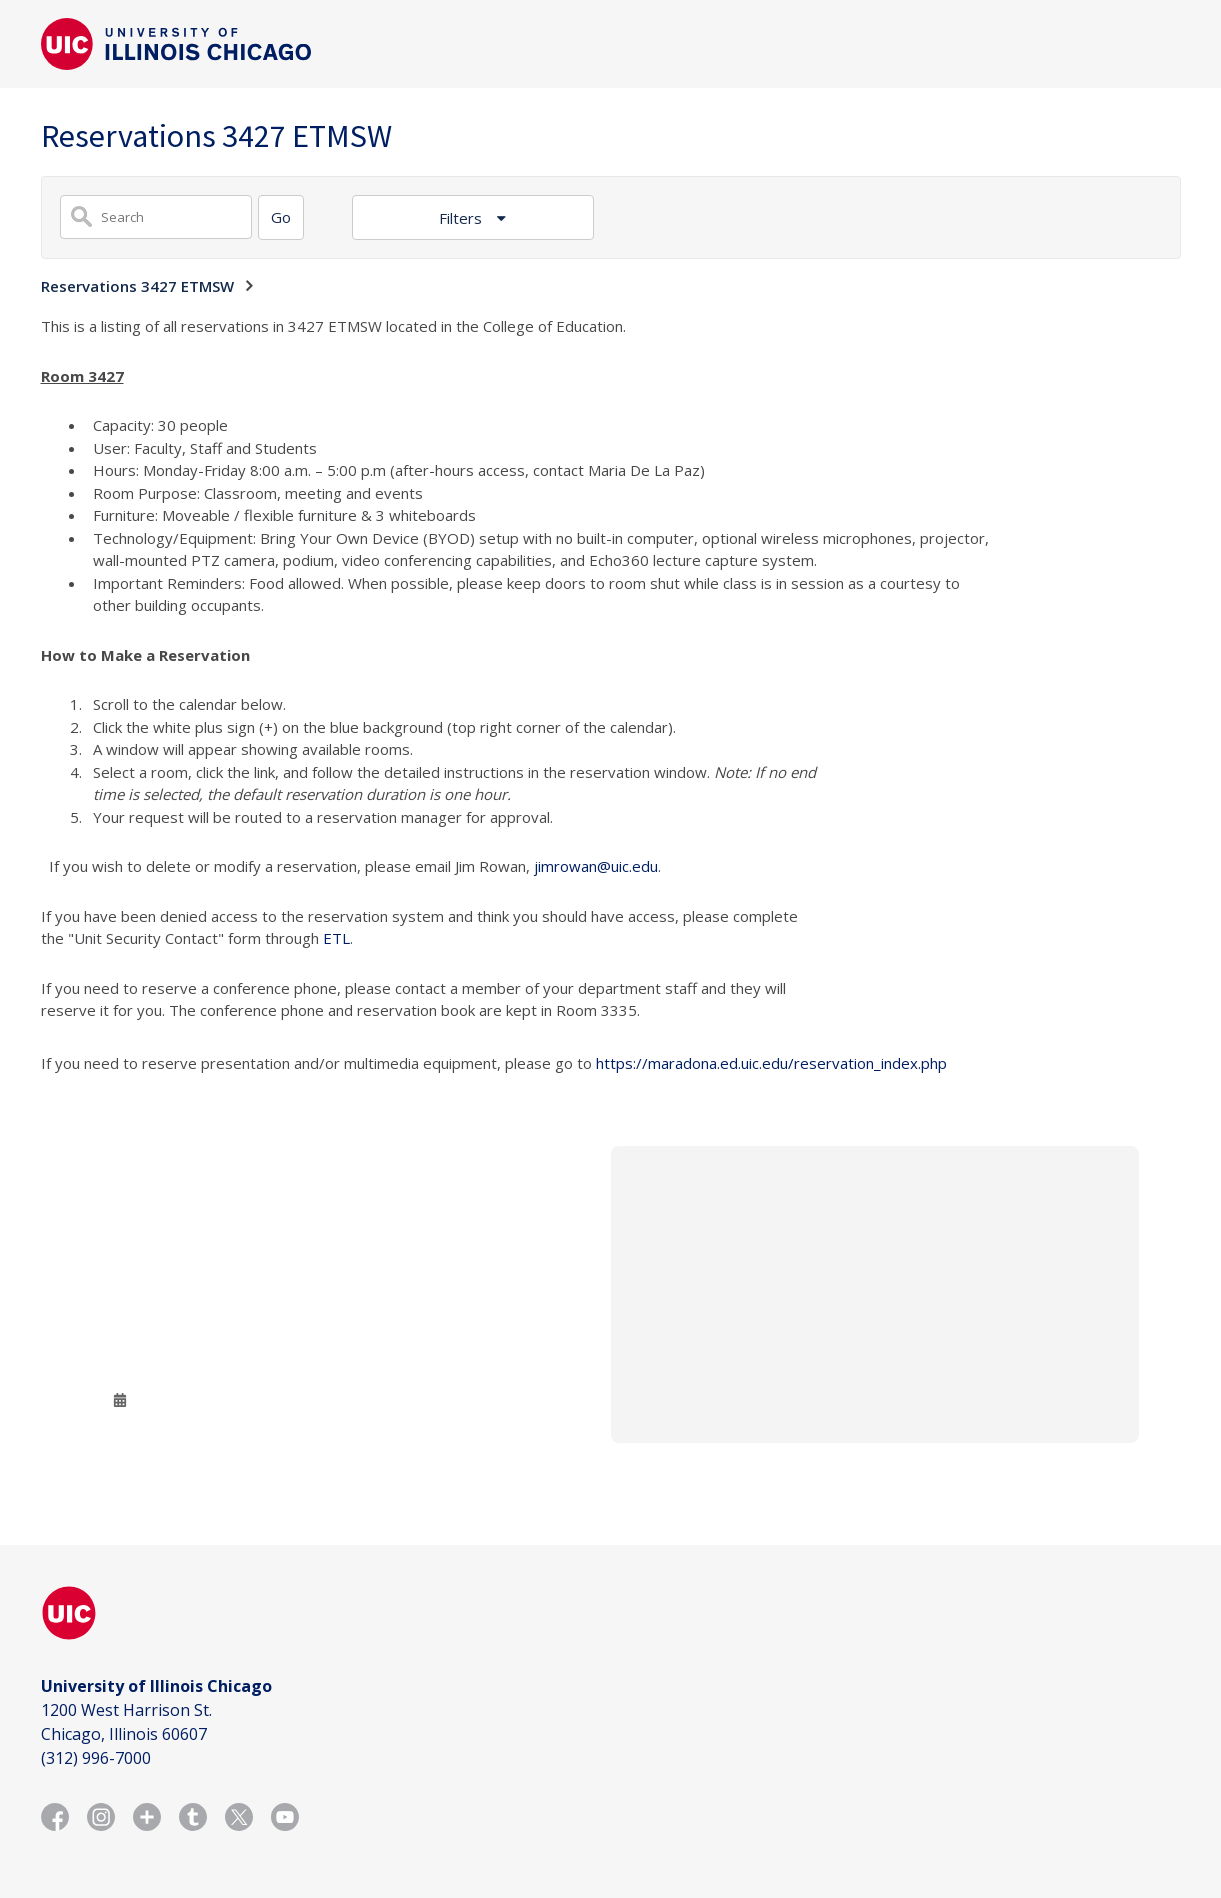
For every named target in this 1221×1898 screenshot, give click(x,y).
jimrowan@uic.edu (596, 866)
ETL (336, 938)
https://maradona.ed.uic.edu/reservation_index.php (771, 1063)
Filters (462, 218)
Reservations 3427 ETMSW (137, 286)
